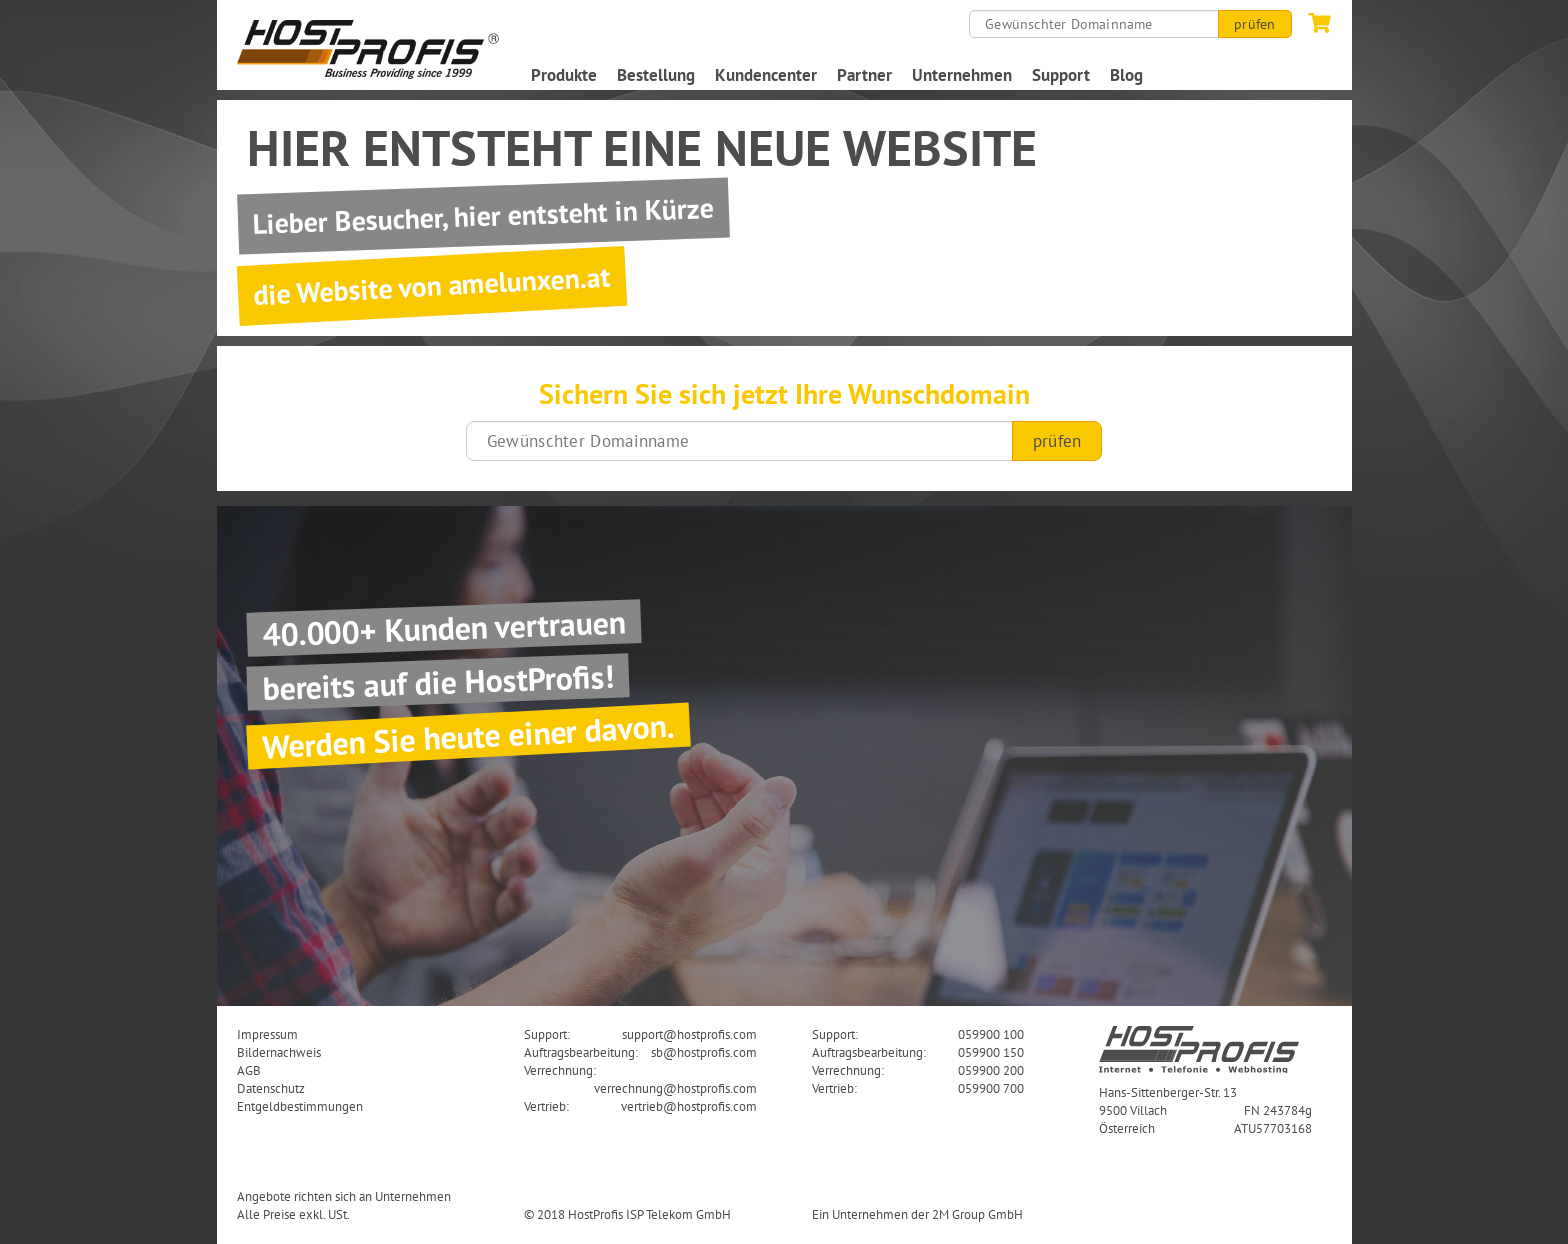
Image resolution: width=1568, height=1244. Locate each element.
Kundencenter (766, 75)
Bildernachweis (279, 1052)
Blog (1126, 75)
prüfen (1254, 24)
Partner (864, 75)
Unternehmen (962, 75)
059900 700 (991, 1088)
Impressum (267, 1034)
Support (1061, 75)
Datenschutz (271, 1088)
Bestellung (656, 75)
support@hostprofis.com (689, 1034)
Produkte (564, 75)
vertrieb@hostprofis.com (689, 1106)
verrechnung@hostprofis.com (675, 1088)
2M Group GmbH (977, 1214)
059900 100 (991, 1034)
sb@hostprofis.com (704, 1052)
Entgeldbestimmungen (300, 1106)
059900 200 (991, 1070)
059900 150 (991, 1052)
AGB (249, 1070)
